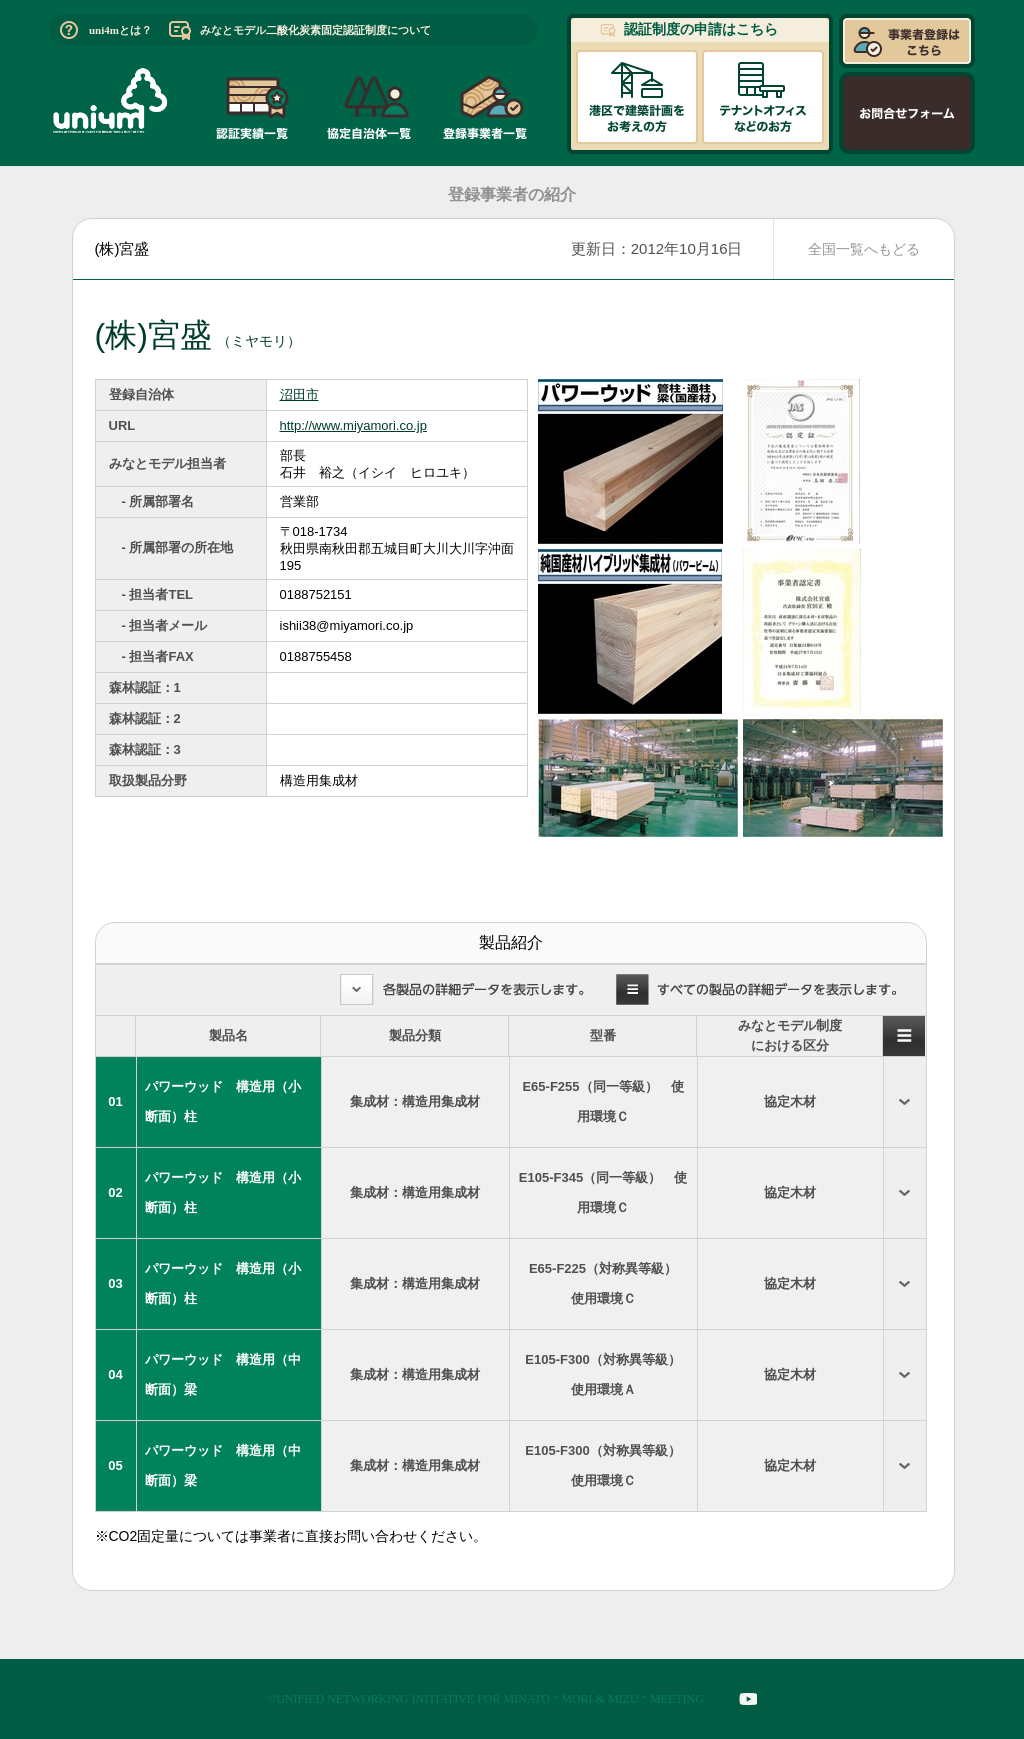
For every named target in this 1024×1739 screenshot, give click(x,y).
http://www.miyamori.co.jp (353, 425)
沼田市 (299, 394)
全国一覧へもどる (864, 249)
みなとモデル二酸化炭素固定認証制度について (315, 30)
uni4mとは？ (120, 30)
